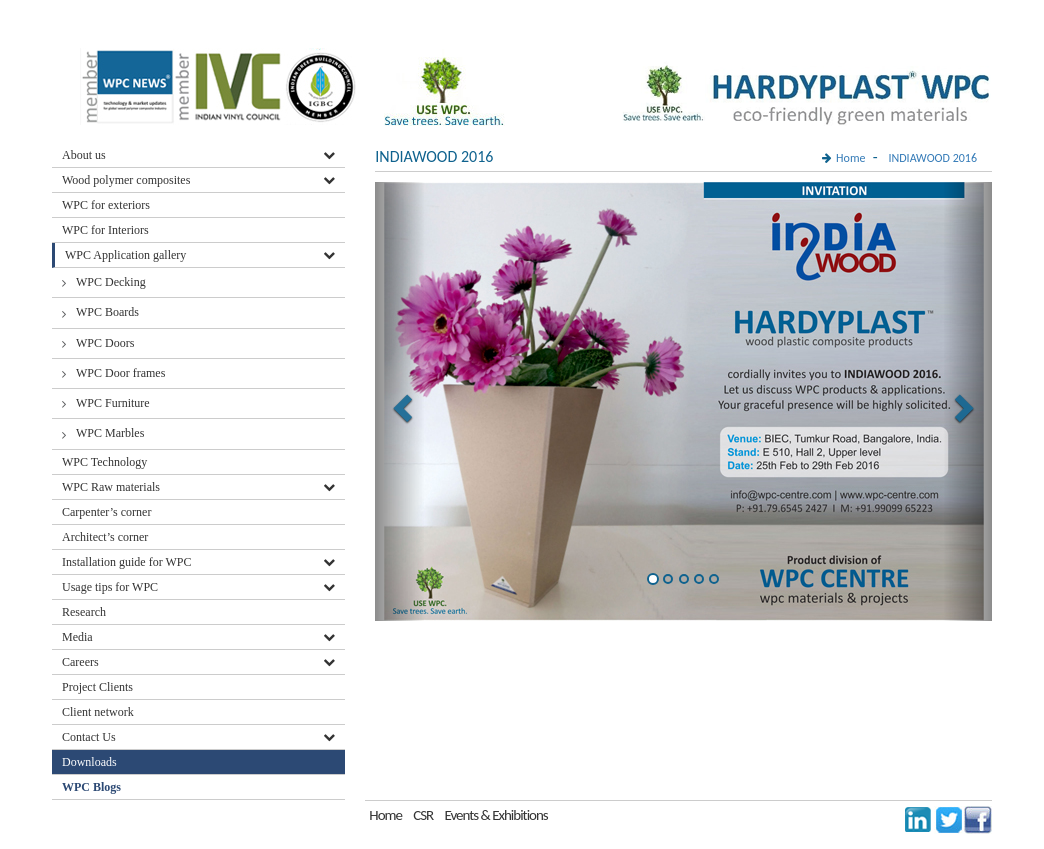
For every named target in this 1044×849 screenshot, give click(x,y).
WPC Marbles (110, 433)
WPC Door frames (120, 373)
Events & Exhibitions (495, 815)
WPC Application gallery (125, 255)
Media (77, 637)
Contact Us (89, 737)
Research (84, 612)
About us (84, 155)
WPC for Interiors (105, 230)
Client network (98, 712)
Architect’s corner (105, 537)
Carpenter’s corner (106, 512)
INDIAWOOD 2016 (932, 158)
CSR (423, 815)
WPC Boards (107, 312)
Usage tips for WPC (110, 587)
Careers (80, 662)
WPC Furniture (113, 403)
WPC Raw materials (111, 487)
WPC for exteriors (106, 205)
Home (850, 158)
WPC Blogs (91, 787)
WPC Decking (111, 282)
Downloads (91, 762)
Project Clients (97, 687)
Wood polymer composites (126, 180)
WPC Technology (104, 462)
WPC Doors (105, 343)
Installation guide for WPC (126, 562)
